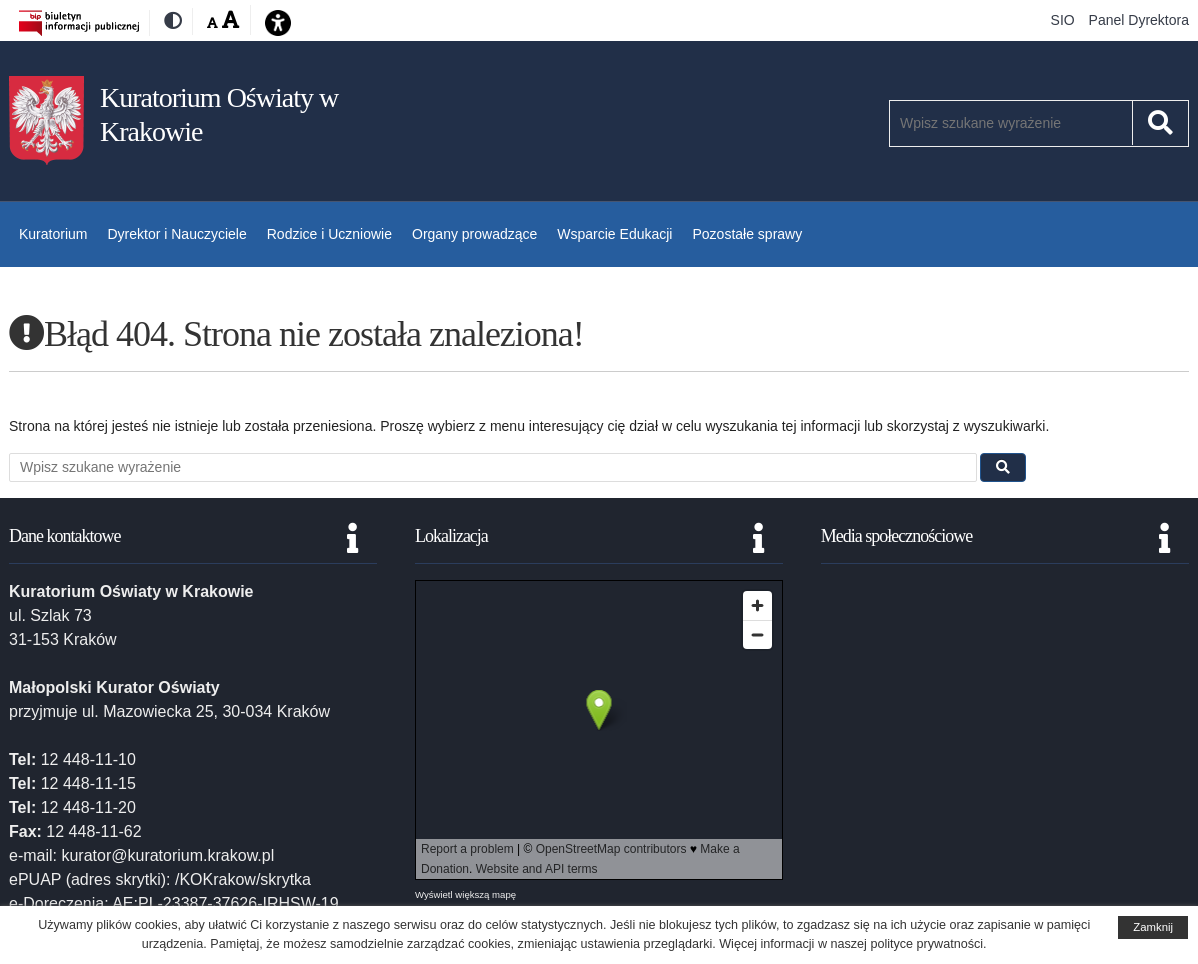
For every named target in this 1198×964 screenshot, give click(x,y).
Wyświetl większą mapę (465, 894)
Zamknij (1153, 927)
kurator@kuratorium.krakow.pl (167, 855)
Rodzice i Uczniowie (329, 234)
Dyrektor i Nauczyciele (176, 234)
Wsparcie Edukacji (614, 234)
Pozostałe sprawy (747, 234)
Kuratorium (53, 234)
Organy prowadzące (474, 234)
